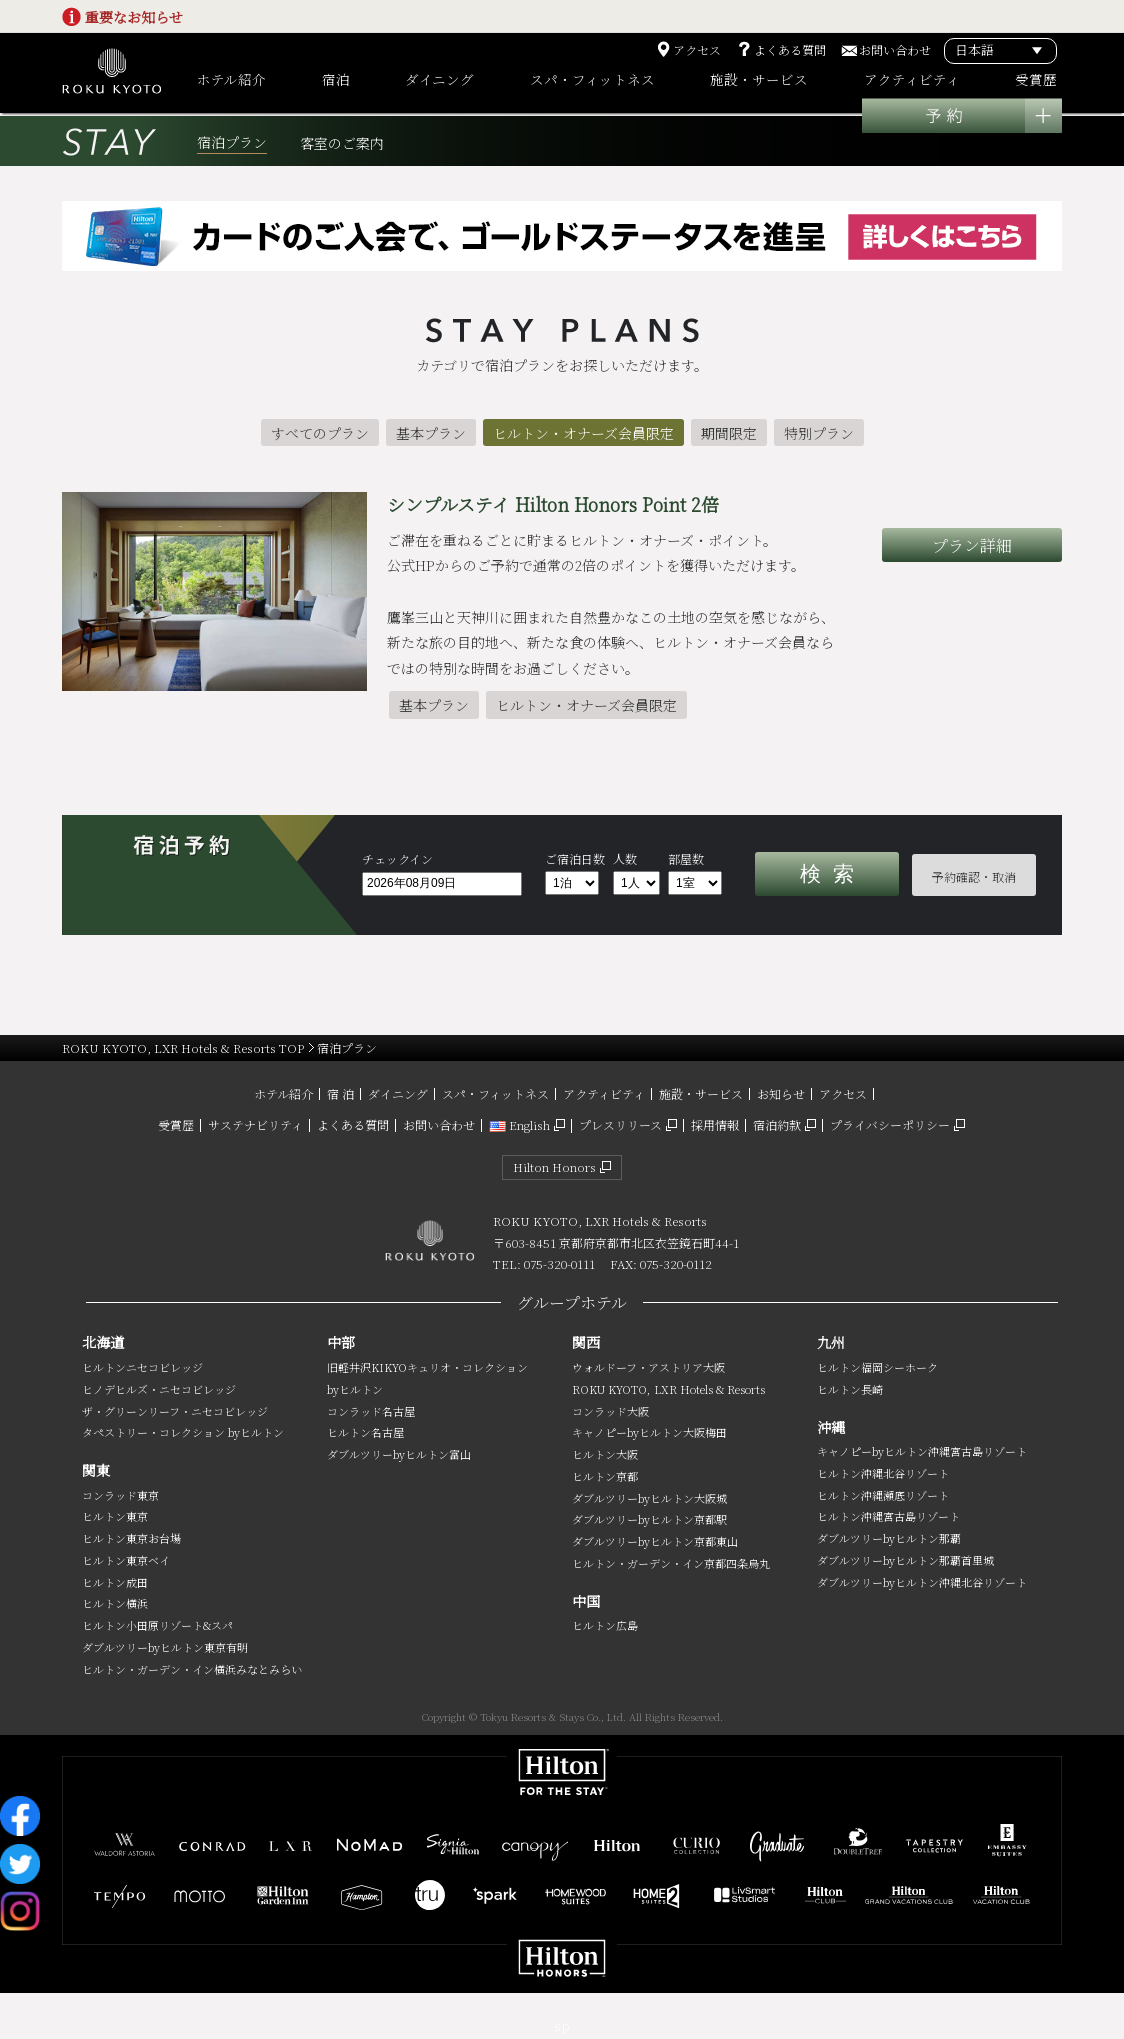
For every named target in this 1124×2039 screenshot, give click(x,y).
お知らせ (781, 1093)
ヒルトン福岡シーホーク (877, 1367)
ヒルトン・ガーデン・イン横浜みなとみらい (192, 1669)
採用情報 (715, 1124)
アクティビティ (604, 1093)
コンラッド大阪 (610, 1411)
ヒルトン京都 (605, 1476)
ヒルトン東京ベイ (126, 1560)
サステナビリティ (255, 1124)
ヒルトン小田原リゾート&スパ (157, 1625)
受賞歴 (176, 1124)
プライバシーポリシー (890, 1124)
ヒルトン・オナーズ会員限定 (583, 433)
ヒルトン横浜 (115, 1603)
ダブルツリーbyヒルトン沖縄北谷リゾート (922, 1582)
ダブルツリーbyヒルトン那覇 (889, 1538)
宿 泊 (340, 1093)
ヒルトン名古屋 (365, 1432)
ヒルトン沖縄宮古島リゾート (888, 1516)
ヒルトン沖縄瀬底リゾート (883, 1495)
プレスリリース (620, 1124)
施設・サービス (701, 1093)
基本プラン (431, 433)
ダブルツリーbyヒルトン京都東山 (655, 1541)
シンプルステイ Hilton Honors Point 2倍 (553, 504)
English (519, 1124)
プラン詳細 (972, 545)
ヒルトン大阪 (605, 1454)
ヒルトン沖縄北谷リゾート (883, 1473)
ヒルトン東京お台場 (131, 1538)
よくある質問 (790, 50)
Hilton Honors (554, 1166)
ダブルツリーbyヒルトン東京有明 (165, 1647)
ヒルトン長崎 (850, 1389)
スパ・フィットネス (495, 1093)
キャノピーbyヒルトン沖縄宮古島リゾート (922, 1451)
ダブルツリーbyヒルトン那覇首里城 (905, 1560)
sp (562, 2025)
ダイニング (398, 1093)
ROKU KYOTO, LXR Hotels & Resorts (668, 1389)
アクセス (697, 50)
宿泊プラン (232, 142)
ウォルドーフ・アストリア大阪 (648, 1367)
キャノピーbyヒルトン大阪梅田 (649, 1432)
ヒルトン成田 (115, 1582)
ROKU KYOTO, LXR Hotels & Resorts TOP (183, 1047)
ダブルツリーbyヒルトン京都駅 (649, 1519)
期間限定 (729, 433)
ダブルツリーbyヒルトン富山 (399, 1454)
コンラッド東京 (120, 1495)
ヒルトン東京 (115, 1516)
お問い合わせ (895, 50)
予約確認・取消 (974, 876)
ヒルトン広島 (605, 1625)
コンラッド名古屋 (371, 1411)
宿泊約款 (777, 1124)
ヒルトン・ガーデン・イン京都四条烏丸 (671, 1563)
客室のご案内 (342, 143)
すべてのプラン (320, 433)
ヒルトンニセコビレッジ (142, 1367)
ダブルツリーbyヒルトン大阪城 (649, 1498)
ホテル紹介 (283, 1093)
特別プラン (819, 433)
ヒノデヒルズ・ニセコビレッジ (159, 1389)
